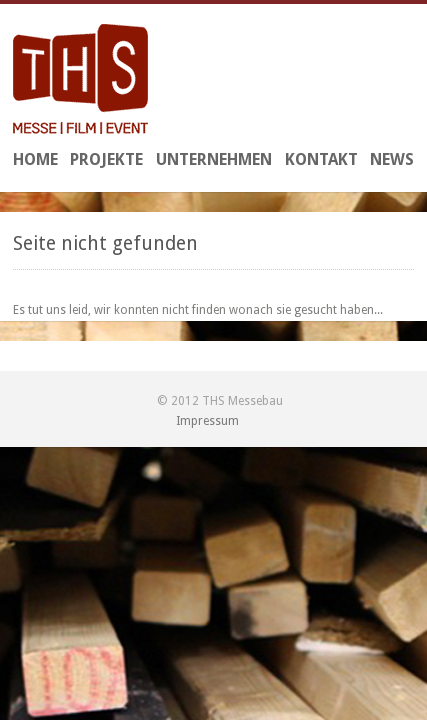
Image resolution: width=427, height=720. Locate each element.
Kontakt (321, 159)
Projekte (106, 159)
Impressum (207, 421)
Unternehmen (214, 159)
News (392, 159)
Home (35, 159)
